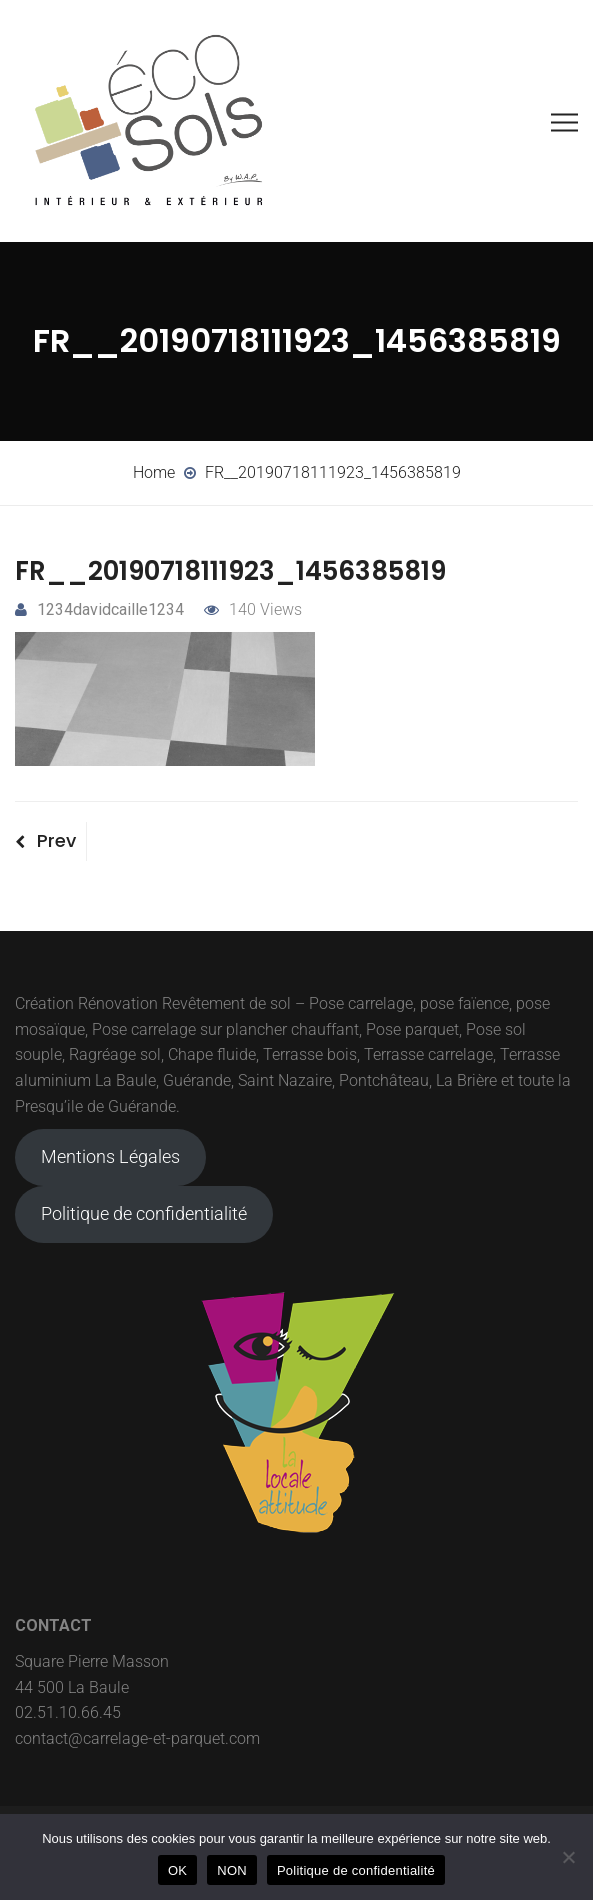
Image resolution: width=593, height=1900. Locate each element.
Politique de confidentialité (144, 1213)
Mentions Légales (110, 1156)
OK (177, 1870)
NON (232, 1870)
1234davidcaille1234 (99, 609)
